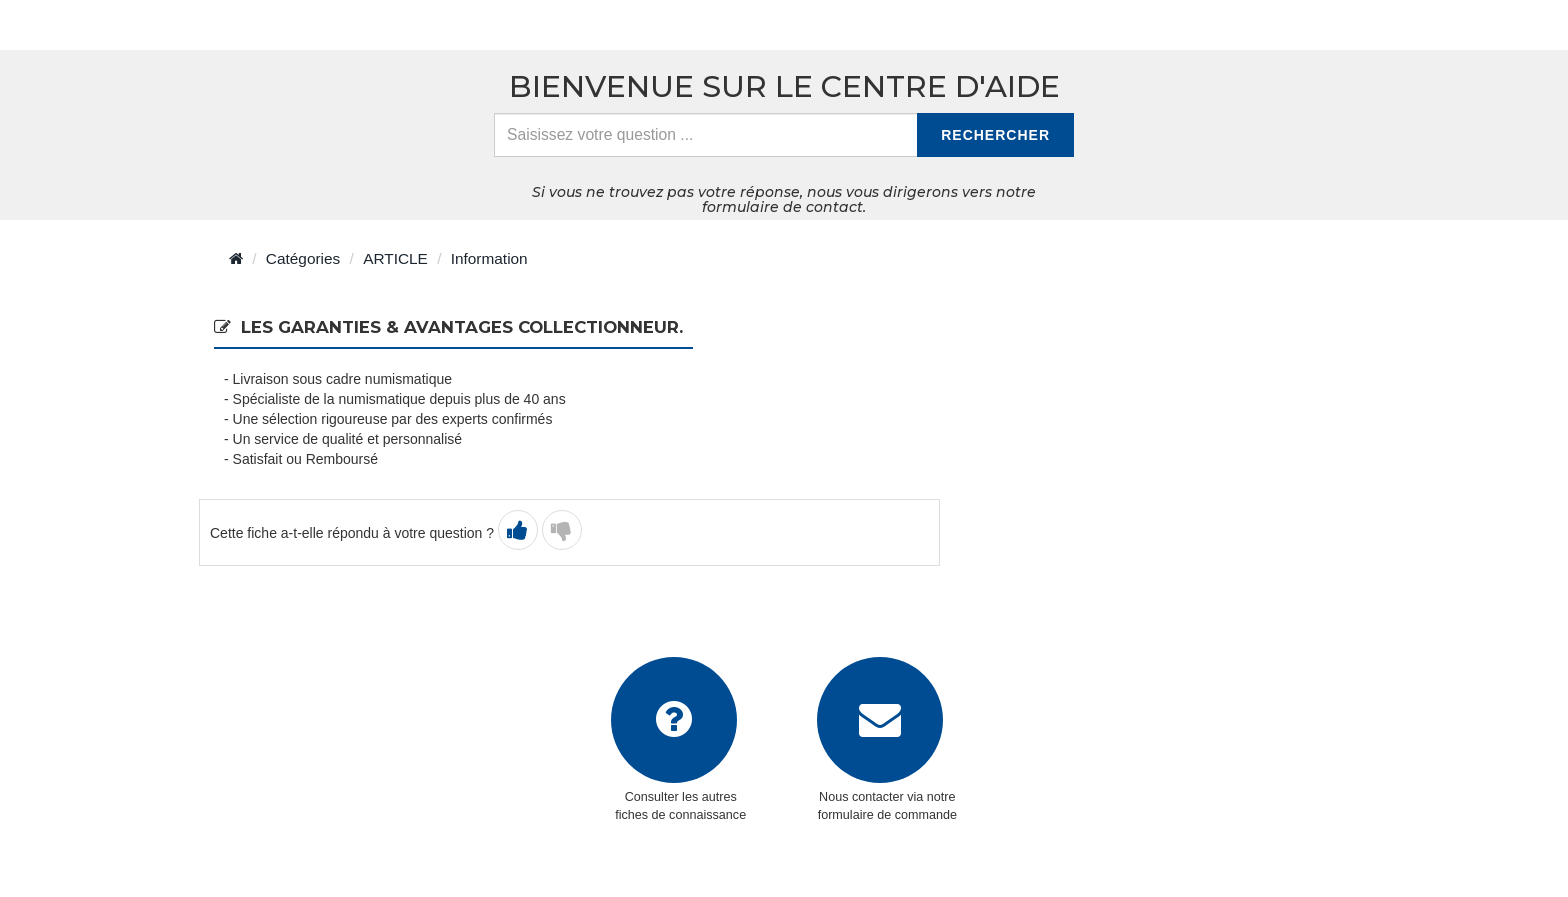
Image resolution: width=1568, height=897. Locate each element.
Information (489, 258)
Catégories (303, 258)
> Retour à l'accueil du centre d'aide (357, 25)
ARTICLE (395, 258)
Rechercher (995, 135)
